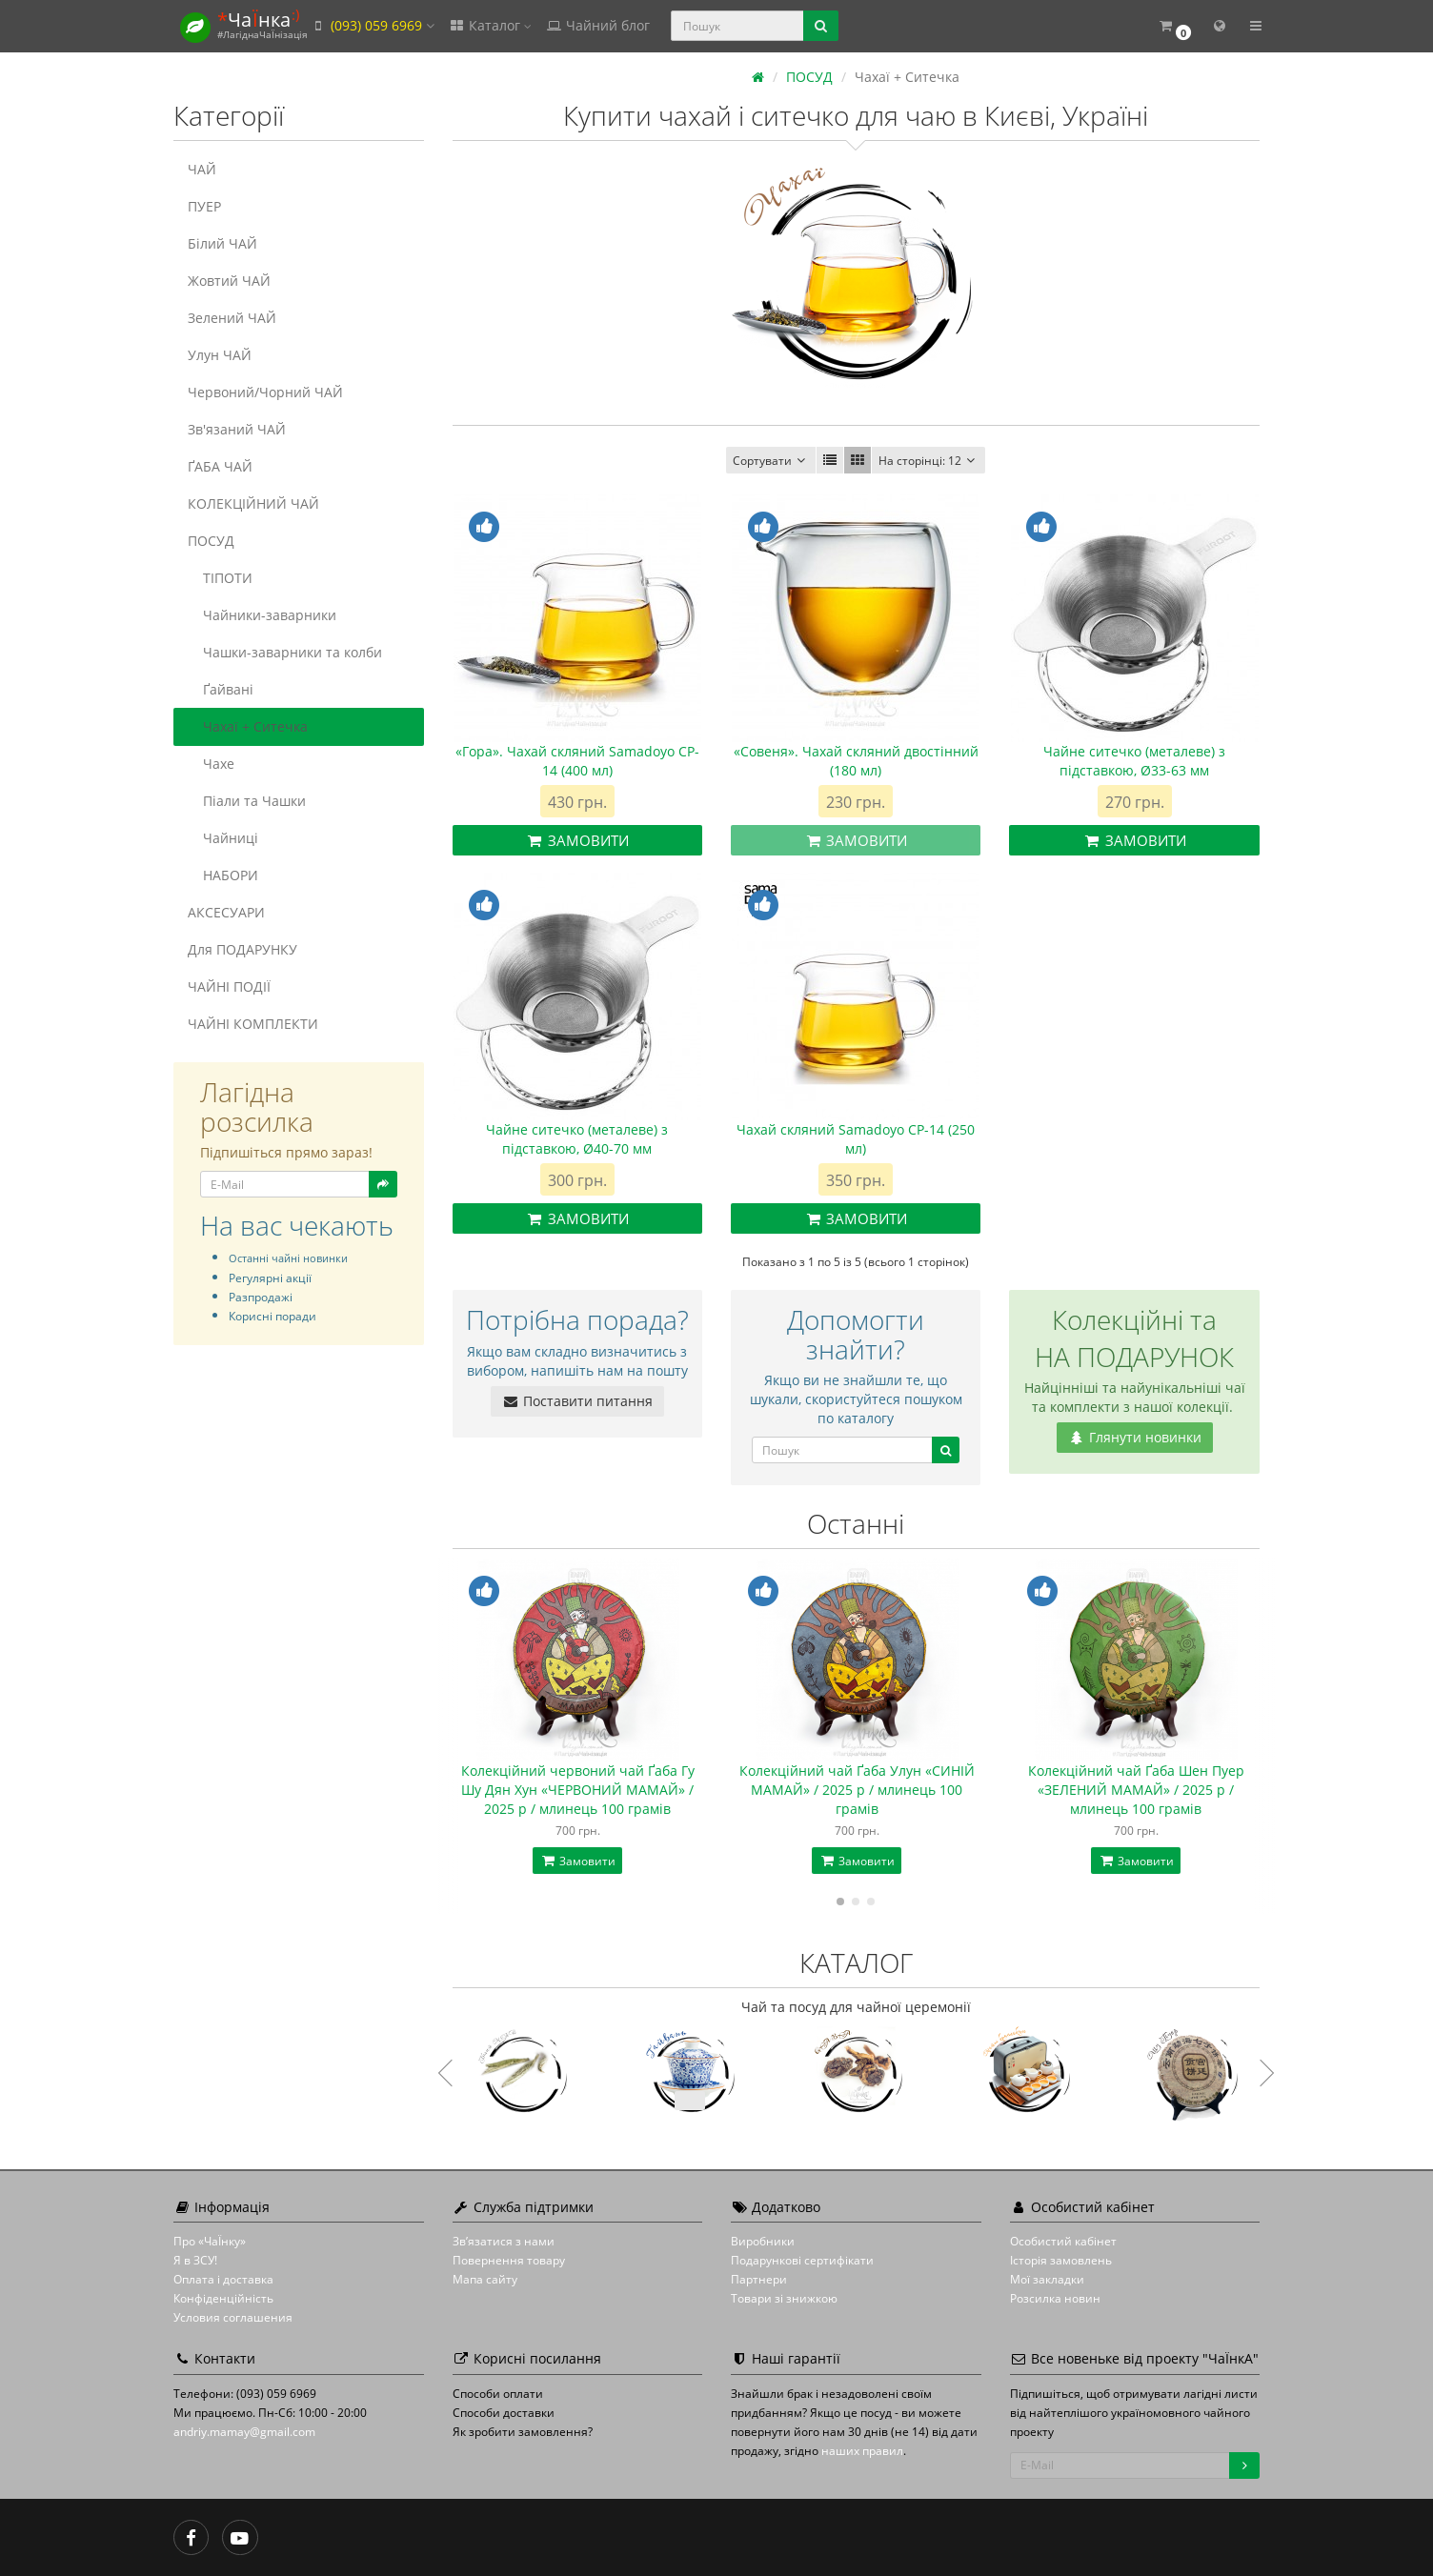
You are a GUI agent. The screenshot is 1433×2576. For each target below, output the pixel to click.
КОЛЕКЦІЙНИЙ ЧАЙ (253, 503)
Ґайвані (220, 689)
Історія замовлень (1061, 2260)
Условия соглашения (233, 2317)
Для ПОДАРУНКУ (242, 949)
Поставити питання (577, 1401)
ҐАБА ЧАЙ (220, 466)
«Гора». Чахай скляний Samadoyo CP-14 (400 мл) (577, 760)
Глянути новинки (1134, 1437)
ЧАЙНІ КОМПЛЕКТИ (253, 1024)
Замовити (577, 840)
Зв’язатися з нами (504, 2241)
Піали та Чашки (247, 801)
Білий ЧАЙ (222, 243)
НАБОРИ (223, 875)
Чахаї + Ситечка (248, 726)
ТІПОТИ (220, 578)
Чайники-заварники (262, 615)
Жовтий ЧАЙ (229, 281)
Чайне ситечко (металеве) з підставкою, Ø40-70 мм (577, 1138)
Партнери (759, 2279)
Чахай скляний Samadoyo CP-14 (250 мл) (856, 1138)
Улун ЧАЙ (220, 355)
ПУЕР (204, 206)
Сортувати (771, 461)
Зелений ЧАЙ (232, 318)
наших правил (862, 2451)
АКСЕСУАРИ (226, 912)
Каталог (490, 25)
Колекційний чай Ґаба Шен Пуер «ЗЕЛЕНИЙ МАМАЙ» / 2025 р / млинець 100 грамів (1136, 1789)
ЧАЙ (202, 169)
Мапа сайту (485, 2279)
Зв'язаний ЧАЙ (237, 429)
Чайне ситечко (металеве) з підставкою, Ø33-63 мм (1134, 760)
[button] (1174, 26)
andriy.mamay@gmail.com (244, 2432)
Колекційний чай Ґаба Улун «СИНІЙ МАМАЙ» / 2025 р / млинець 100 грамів (857, 1789)
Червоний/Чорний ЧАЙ (265, 392)
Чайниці (223, 838)
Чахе (211, 764)
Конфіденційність (223, 2298)
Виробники (763, 2241)
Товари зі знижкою (784, 2298)
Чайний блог (597, 25)
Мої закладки (1047, 2279)
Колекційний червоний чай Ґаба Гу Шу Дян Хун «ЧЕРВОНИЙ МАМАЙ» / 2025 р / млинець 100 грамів (578, 1789)
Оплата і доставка (223, 2279)
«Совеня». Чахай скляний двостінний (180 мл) (856, 760)
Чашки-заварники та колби (285, 652)
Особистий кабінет (1063, 2241)
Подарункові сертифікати (802, 2260)
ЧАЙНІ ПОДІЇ (229, 986)
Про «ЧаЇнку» (209, 2241)
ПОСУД (211, 541)
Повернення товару (509, 2260)
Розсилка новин (1055, 2298)
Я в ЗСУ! (195, 2260)
